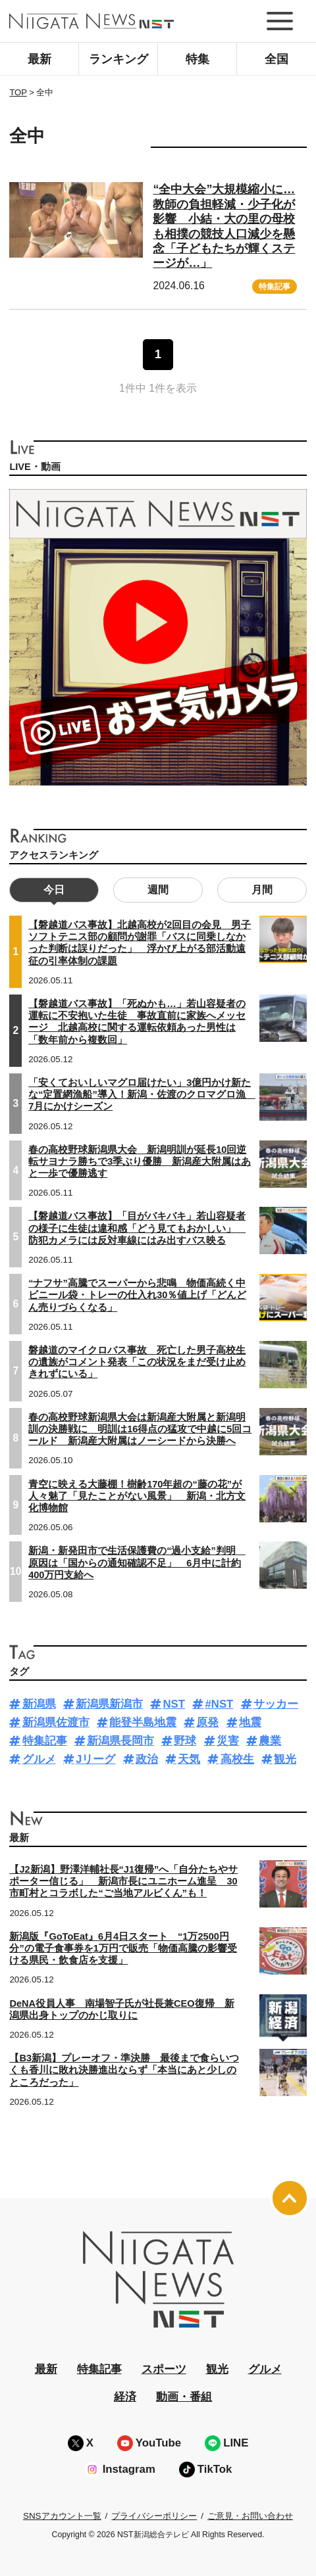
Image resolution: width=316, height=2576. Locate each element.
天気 (189, 1759)
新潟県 (39, 1704)
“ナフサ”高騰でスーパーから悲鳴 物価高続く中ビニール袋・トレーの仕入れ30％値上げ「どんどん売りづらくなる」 (137, 1295)
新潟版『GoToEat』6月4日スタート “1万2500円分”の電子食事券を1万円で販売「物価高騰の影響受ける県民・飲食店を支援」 (122, 1948)
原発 (207, 1722)
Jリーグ (95, 1759)
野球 (185, 1741)
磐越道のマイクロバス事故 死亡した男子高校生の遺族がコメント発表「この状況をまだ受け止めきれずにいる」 (137, 1362)
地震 (250, 1722)
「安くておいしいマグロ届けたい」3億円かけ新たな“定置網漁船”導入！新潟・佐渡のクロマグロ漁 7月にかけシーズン (141, 1094)
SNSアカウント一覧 (62, 2516)
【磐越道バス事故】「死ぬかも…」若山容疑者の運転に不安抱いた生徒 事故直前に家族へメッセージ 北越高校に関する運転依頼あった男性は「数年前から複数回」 (137, 1021)
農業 (270, 1741)
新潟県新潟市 (109, 1704)
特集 (197, 59)
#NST (219, 1704)
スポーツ (164, 2369)
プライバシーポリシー (154, 2516)
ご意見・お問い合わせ (250, 2516)
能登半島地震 (142, 1722)
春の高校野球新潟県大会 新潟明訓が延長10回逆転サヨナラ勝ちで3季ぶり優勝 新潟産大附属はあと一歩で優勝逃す (139, 1161)
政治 (147, 1759)
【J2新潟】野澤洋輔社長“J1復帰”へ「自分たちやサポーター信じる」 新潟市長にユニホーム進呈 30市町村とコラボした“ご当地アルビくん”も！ (123, 1881)
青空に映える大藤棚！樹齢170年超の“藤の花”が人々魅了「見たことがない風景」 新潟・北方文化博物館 (137, 1496)
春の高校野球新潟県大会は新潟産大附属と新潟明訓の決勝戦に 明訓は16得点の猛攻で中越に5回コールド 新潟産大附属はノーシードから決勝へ (139, 1429)
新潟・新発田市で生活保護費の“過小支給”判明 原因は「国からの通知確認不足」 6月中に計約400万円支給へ (137, 1562)
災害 (228, 1741)
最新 (39, 59)
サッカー (275, 1704)
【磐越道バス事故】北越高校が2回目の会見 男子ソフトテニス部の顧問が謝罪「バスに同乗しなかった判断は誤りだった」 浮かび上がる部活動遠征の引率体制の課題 (139, 943)
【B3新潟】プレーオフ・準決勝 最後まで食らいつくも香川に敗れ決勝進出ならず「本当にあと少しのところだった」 (124, 2070)
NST (174, 1704)
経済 (125, 2397)
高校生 (237, 1759)
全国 (276, 59)
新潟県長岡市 (120, 1741)
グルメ (39, 1759)
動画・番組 (184, 2397)
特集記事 (274, 286)
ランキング (118, 59)
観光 (285, 1759)
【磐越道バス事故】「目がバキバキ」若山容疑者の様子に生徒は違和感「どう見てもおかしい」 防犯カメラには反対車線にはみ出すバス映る (137, 1228)
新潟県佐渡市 (56, 1722)
